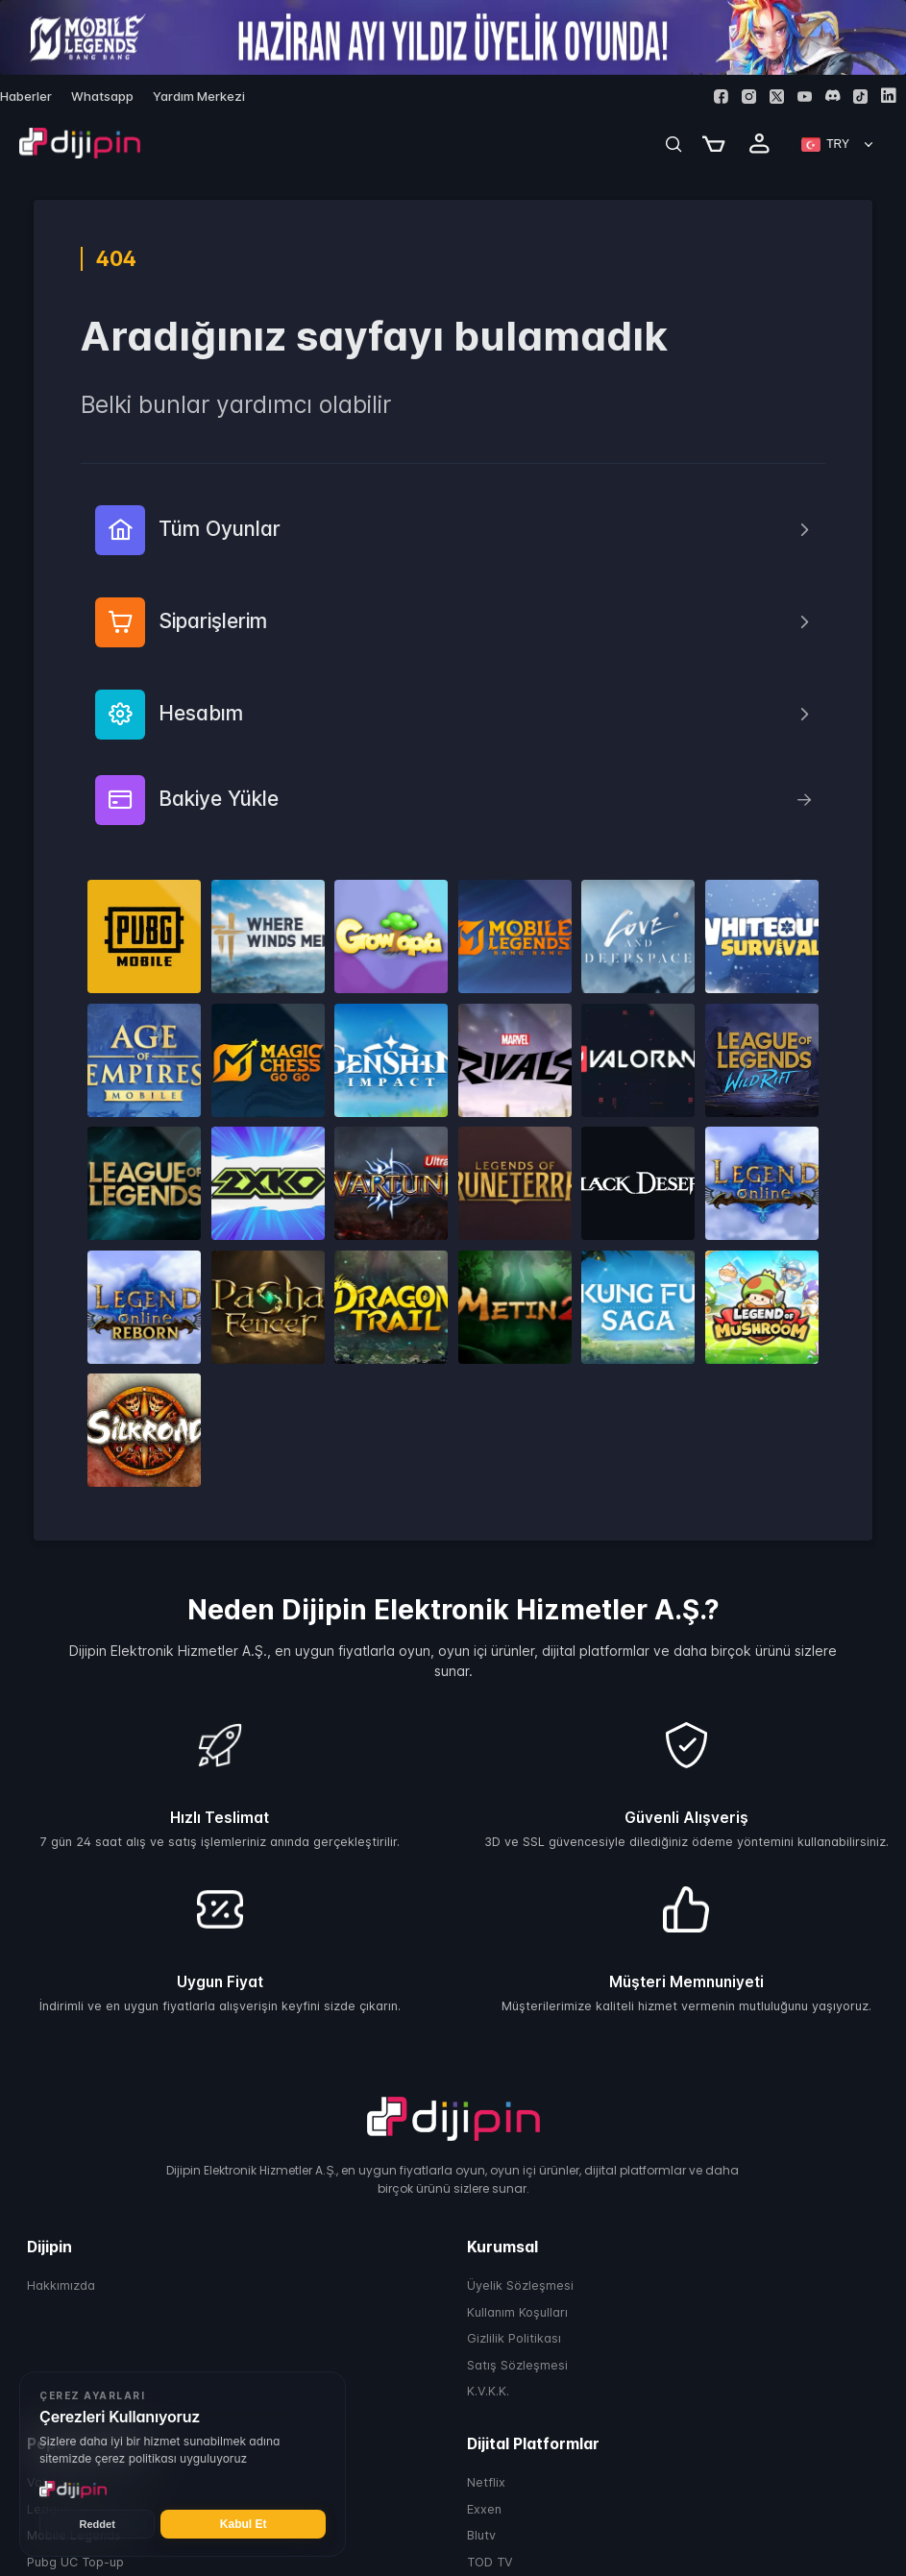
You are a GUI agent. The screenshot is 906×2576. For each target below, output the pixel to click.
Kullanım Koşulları (517, 2312)
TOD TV (490, 2562)
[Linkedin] (888, 95)
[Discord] (832, 95)
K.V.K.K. (488, 2391)
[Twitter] (777, 96)
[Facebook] (721, 96)
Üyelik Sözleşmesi (520, 2285)
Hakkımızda (61, 2285)
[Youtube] (804, 96)
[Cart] (714, 144)
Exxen (484, 2509)
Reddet (97, 2524)
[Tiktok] (860, 96)
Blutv (481, 2535)
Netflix (486, 2482)
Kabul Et (243, 2524)
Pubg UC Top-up (75, 2562)
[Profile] (760, 144)
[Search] (673, 144)
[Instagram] (749, 96)
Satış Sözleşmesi (517, 2365)
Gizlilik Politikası (514, 2338)
